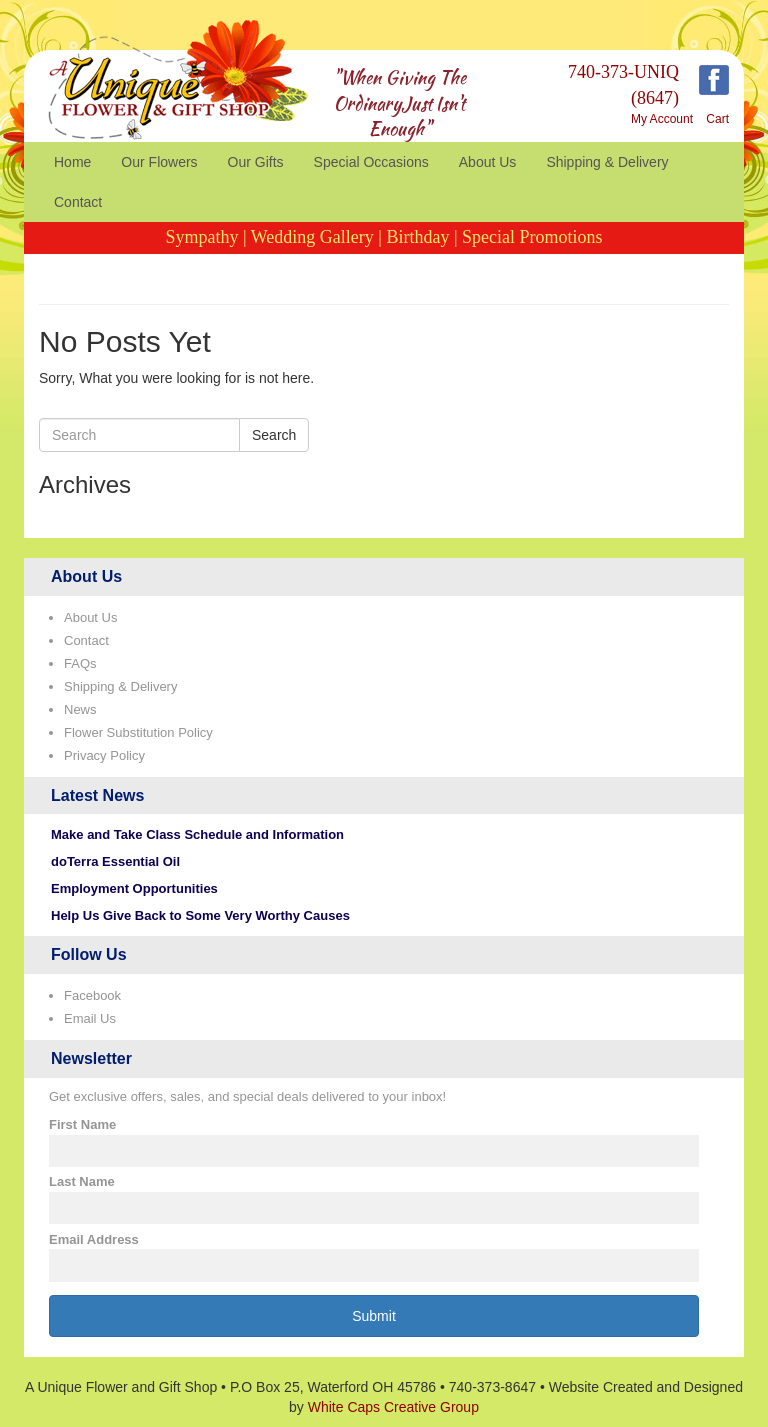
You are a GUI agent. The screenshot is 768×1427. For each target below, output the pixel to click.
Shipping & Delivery (607, 162)
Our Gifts (256, 162)
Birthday (417, 237)
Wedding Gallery (312, 237)
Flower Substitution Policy (138, 732)
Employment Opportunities (134, 888)
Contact (78, 202)
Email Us (90, 1018)
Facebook (92, 995)
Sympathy (201, 237)
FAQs (80, 663)
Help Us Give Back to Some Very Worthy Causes (200, 915)
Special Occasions (371, 162)
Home (72, 162)
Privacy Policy (104, 755)
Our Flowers (159, 162)
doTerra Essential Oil (115, 861)
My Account (662, 119)
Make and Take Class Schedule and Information (197, 834)
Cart (717, 119)
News (80, 709)
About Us (488, 162)
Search (274, 435)
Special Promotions (532, 237)
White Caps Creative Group (393, 1407)
